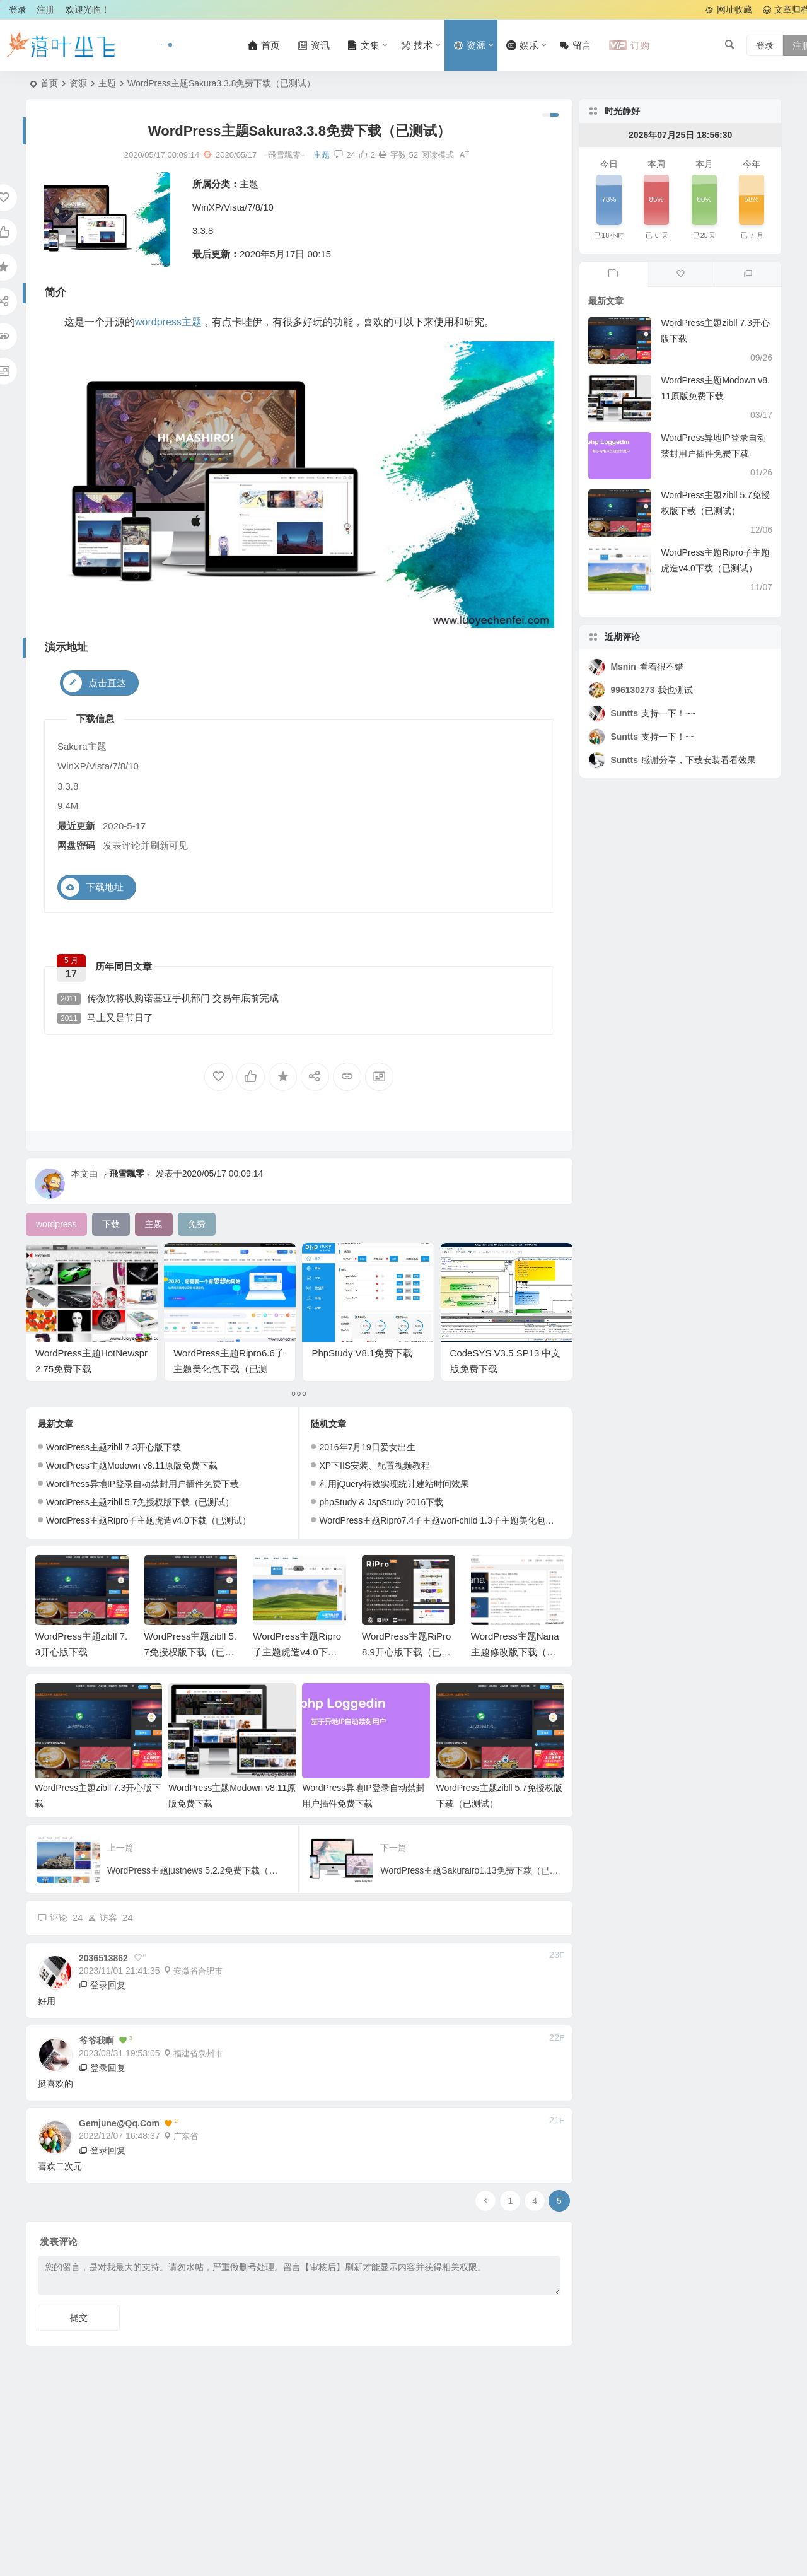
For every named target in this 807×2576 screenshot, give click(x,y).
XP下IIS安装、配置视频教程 (374, 1465)
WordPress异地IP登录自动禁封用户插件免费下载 (142, 1484)
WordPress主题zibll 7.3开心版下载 (113, 1447)
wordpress (158, 322)
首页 (49, 83)
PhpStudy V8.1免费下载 (361, 1353)
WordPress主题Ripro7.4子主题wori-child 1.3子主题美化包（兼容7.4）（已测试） (478, 1520)
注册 (45, 9)
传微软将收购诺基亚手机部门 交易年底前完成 (168, 999)
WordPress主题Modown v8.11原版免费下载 (132, 1465)
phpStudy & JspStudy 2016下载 (381, 1502)
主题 (107, 83)
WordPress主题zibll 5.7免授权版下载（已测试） (140, 1502)
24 (344, 155)
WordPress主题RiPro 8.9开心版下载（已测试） (406, 1652)
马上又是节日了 (105, 1018)
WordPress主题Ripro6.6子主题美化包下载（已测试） (228, 1369)
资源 (78, 83)
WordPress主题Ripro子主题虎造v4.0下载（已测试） (148, 1520)
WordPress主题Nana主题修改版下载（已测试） (515, 1652)
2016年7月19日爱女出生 (367, 1447)
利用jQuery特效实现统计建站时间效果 (393, 1484)
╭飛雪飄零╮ (126, 1174)
